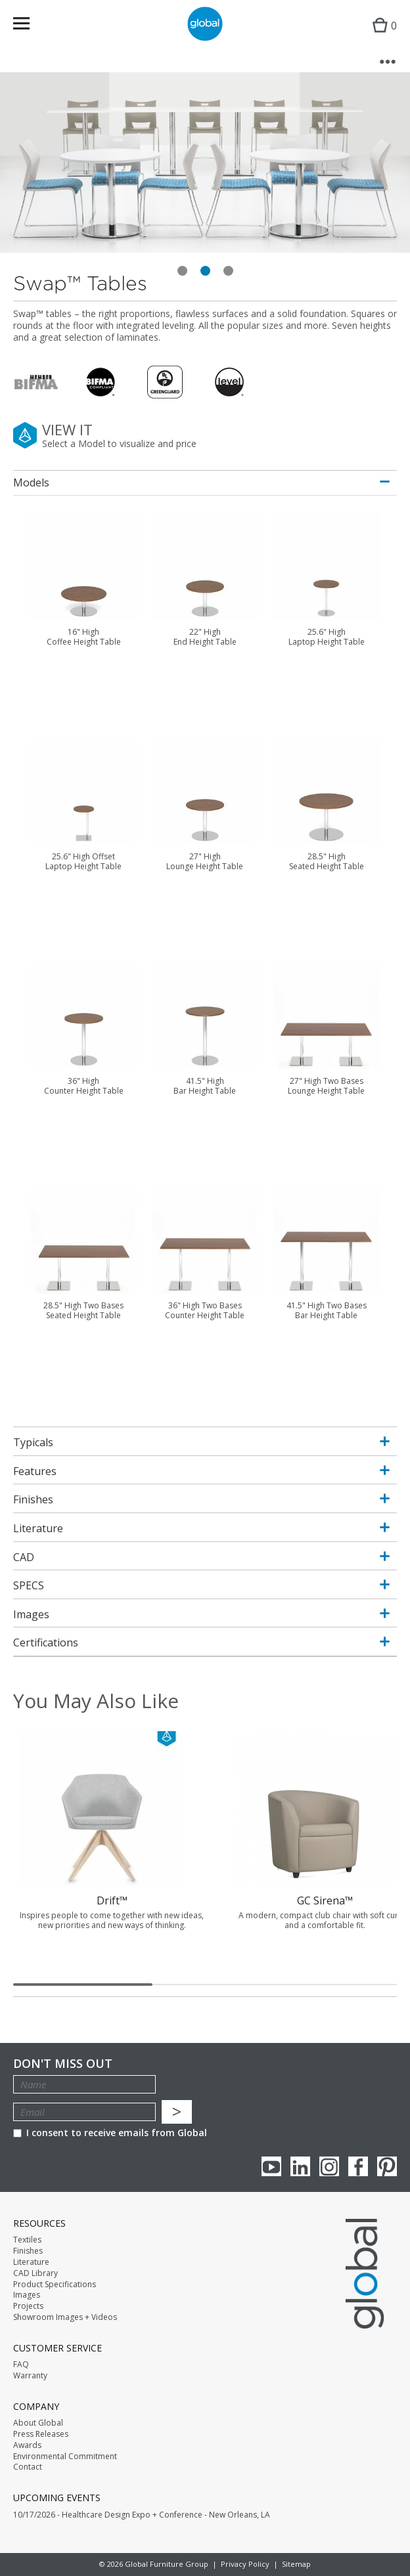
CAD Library (35, 2273)
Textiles (27, 2240)
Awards (27, 2445)
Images (26, 2295)
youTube (271, 2166)
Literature (31, 2262)
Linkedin (300, 2166)
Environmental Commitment (65, 2456)
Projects (28, 2306)
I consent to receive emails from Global (110, 2132)
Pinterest (387, 2166)
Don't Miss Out (62, 2063)
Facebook (358, 2166)
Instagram (329, 2166)
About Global (38, 2423)
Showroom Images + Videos (65, 2317)
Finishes (28, 2251)
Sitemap (296, 2564)
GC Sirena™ (325, 1900)
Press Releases (40, 2434)
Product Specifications (54, 2284)
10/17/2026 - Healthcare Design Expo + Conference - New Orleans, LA (141, 2515)
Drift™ (112, 1900)
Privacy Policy (245, 2564)
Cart (381, 36)
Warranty (30, 2376)
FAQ (21, 2364)
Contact (27, 2467)
